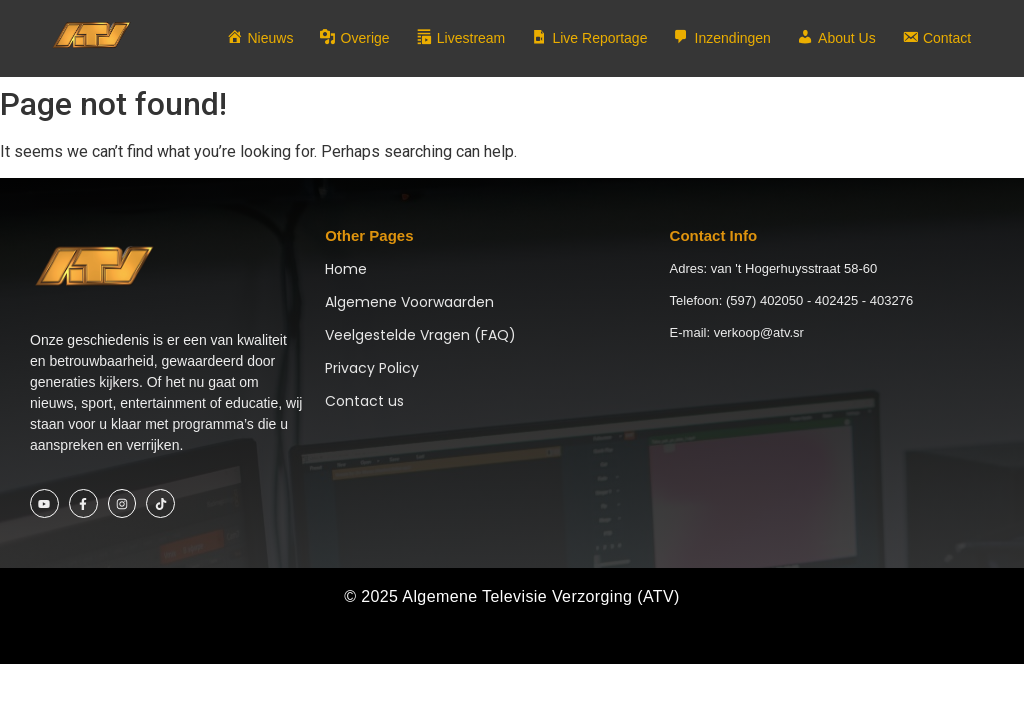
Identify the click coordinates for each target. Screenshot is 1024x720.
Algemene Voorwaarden (409, 302)
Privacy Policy (372, 368)
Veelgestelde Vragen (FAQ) (420, 335)
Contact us (364, 401)
